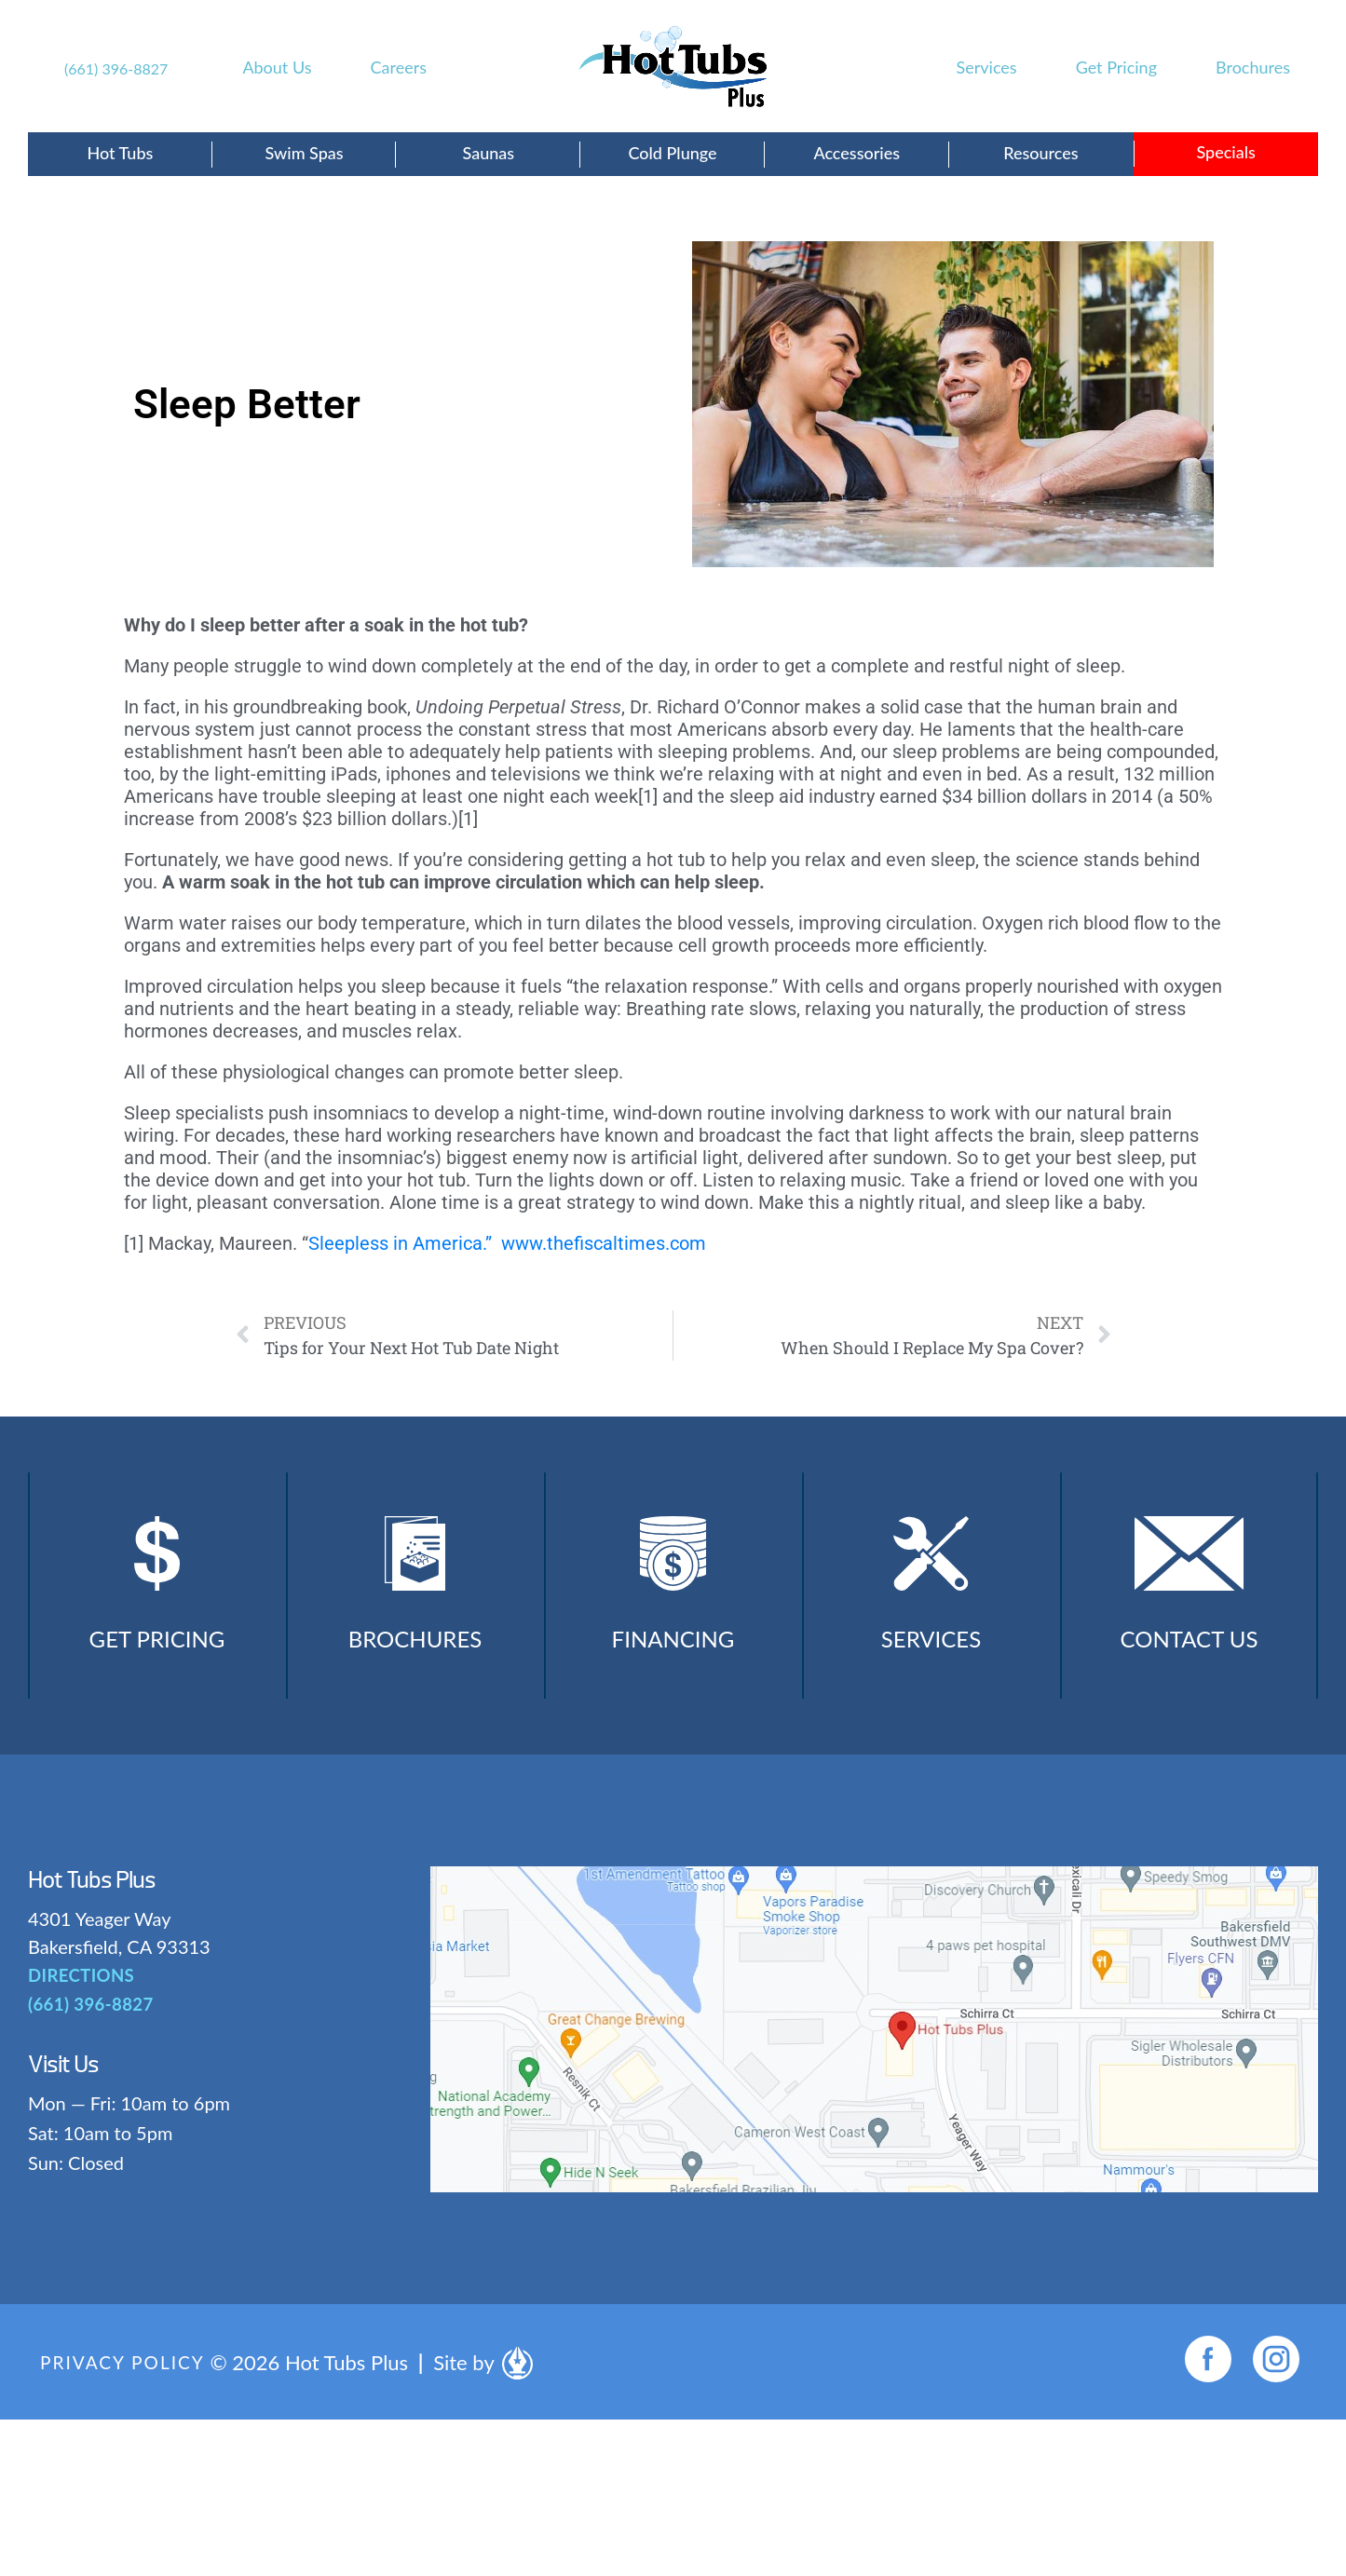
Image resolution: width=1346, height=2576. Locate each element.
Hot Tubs (120, 152)
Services (987, 67)
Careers (399, 67)
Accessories (856, 152)
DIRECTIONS (79, 1993)
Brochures (1253, 67)
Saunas (488, 152)
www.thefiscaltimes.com (603, 1243)
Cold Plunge (672, 152)
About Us (276, 67)
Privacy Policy (125, 2379)
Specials (1225, 152)
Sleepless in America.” (400, 1243)
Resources (1040, 152)
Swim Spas (304, 152)
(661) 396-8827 (116, 68)
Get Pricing (1116, 67)
